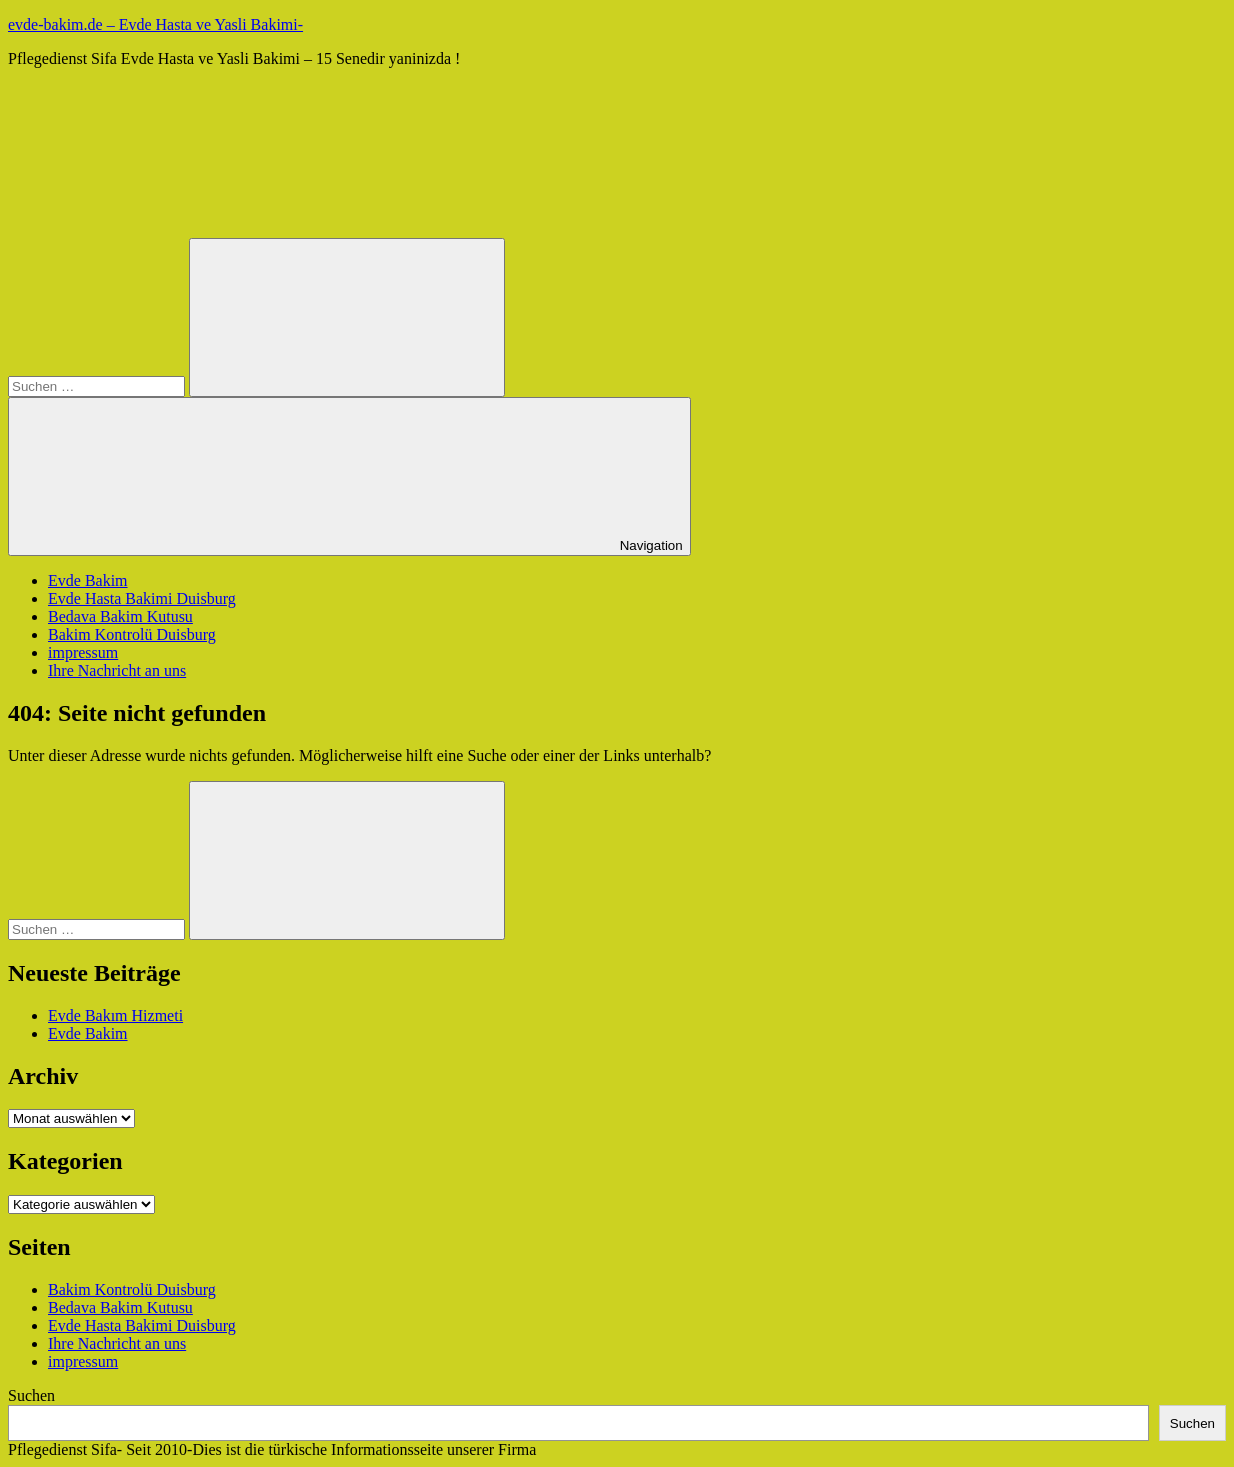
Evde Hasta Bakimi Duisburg (142, 598)
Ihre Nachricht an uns (117, 670)
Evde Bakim (88, 580)
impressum (83, 652)
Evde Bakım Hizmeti (115, 1015)
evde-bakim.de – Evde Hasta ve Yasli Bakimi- (155, 24)
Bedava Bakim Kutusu (120, 616)
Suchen (31, 1395)
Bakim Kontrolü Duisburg (132, 634)
